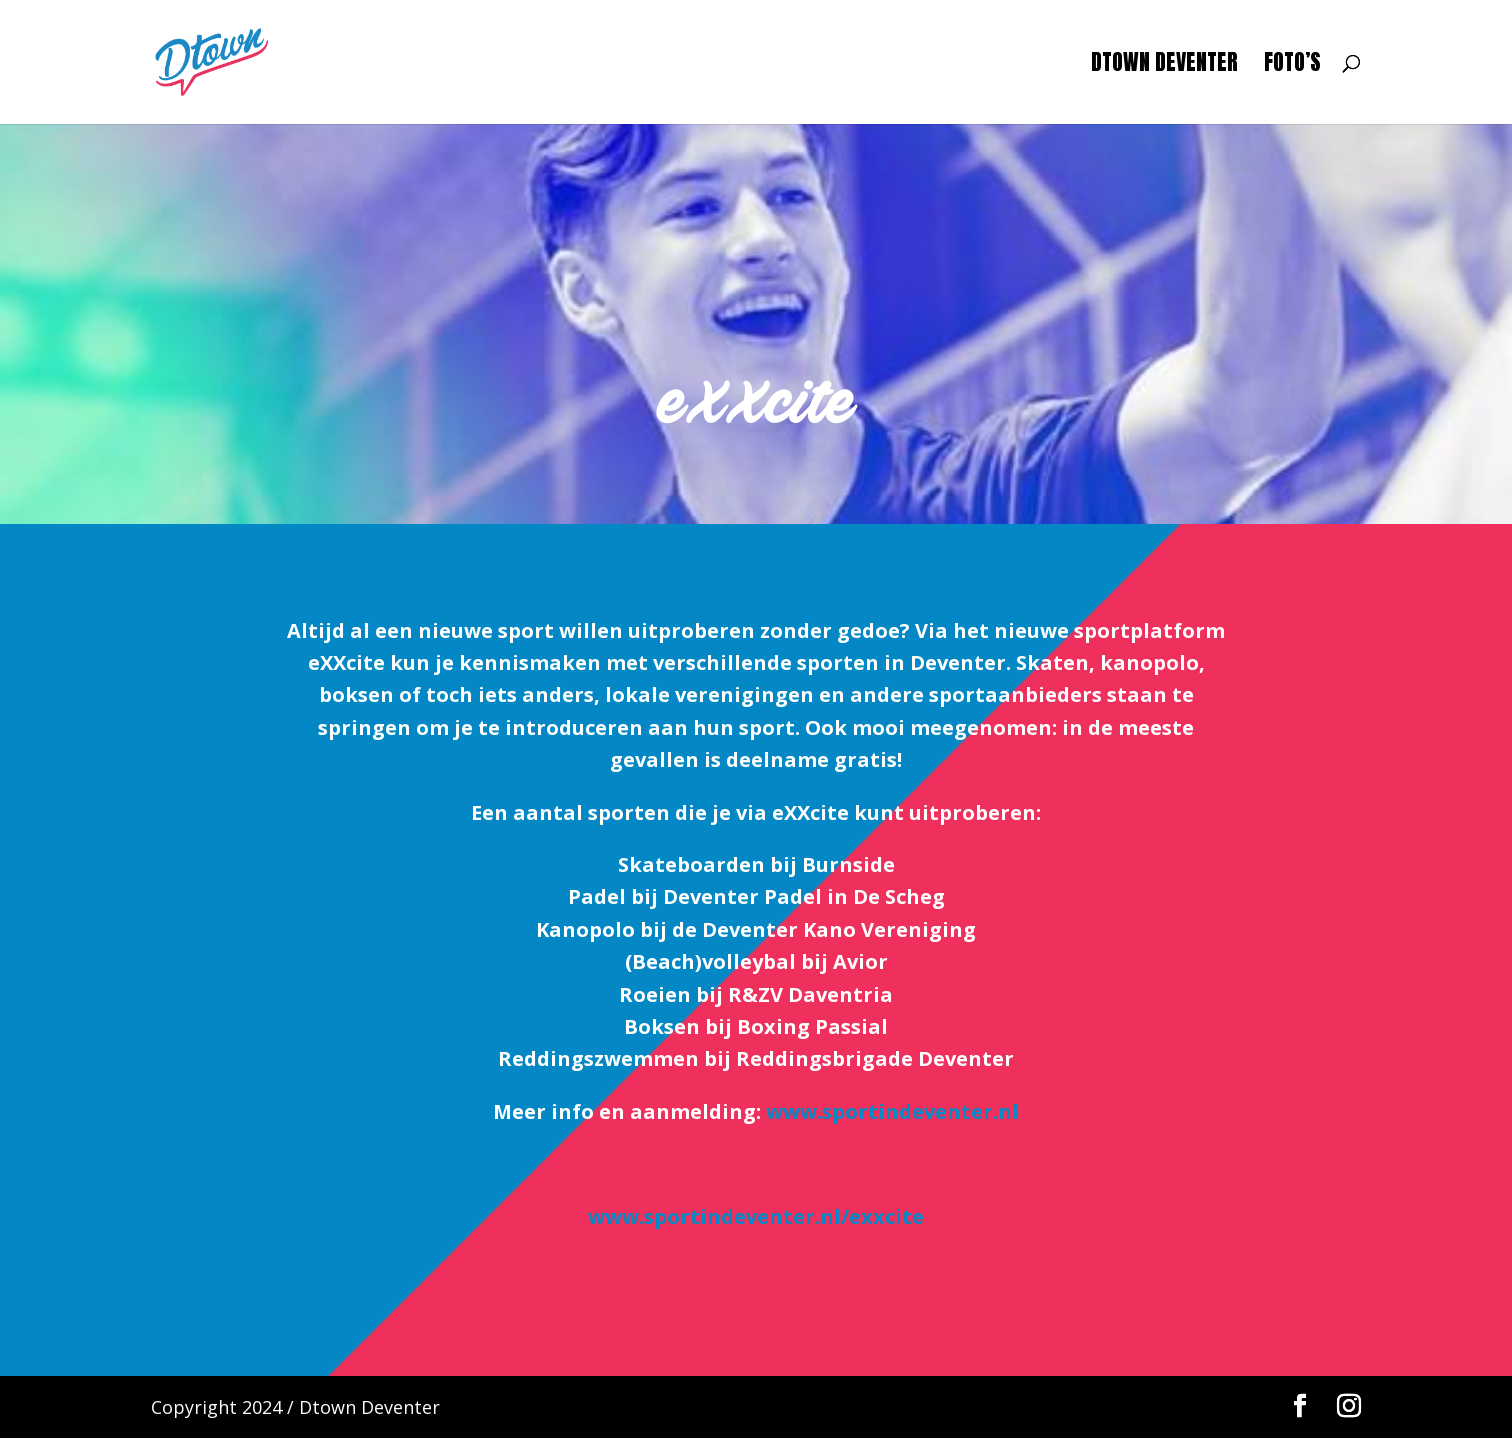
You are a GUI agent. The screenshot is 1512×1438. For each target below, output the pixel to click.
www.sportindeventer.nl (892, 1111)
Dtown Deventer (1164, 66)
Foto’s (1292, 66)
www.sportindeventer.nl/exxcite (756, 1216)
